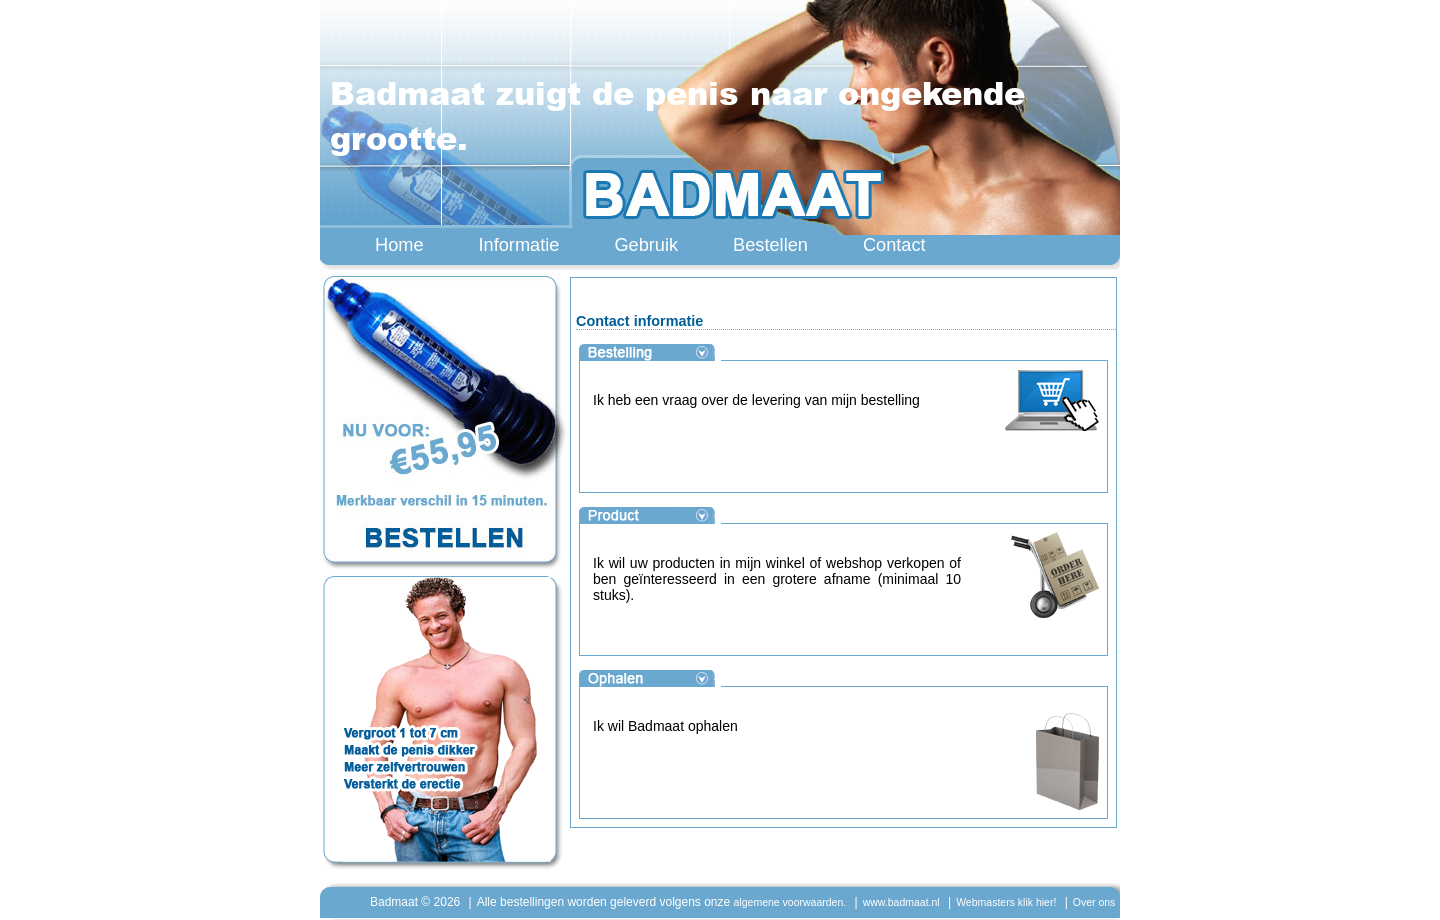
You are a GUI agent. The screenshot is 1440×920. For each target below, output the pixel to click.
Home (399, 245)
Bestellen (770, 245)
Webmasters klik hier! (1006, 902)
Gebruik (646, 245)
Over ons (1094, 902)
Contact (894, 245)
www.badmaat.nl (901, 902)
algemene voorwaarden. (790, 902)
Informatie (519, 245)
